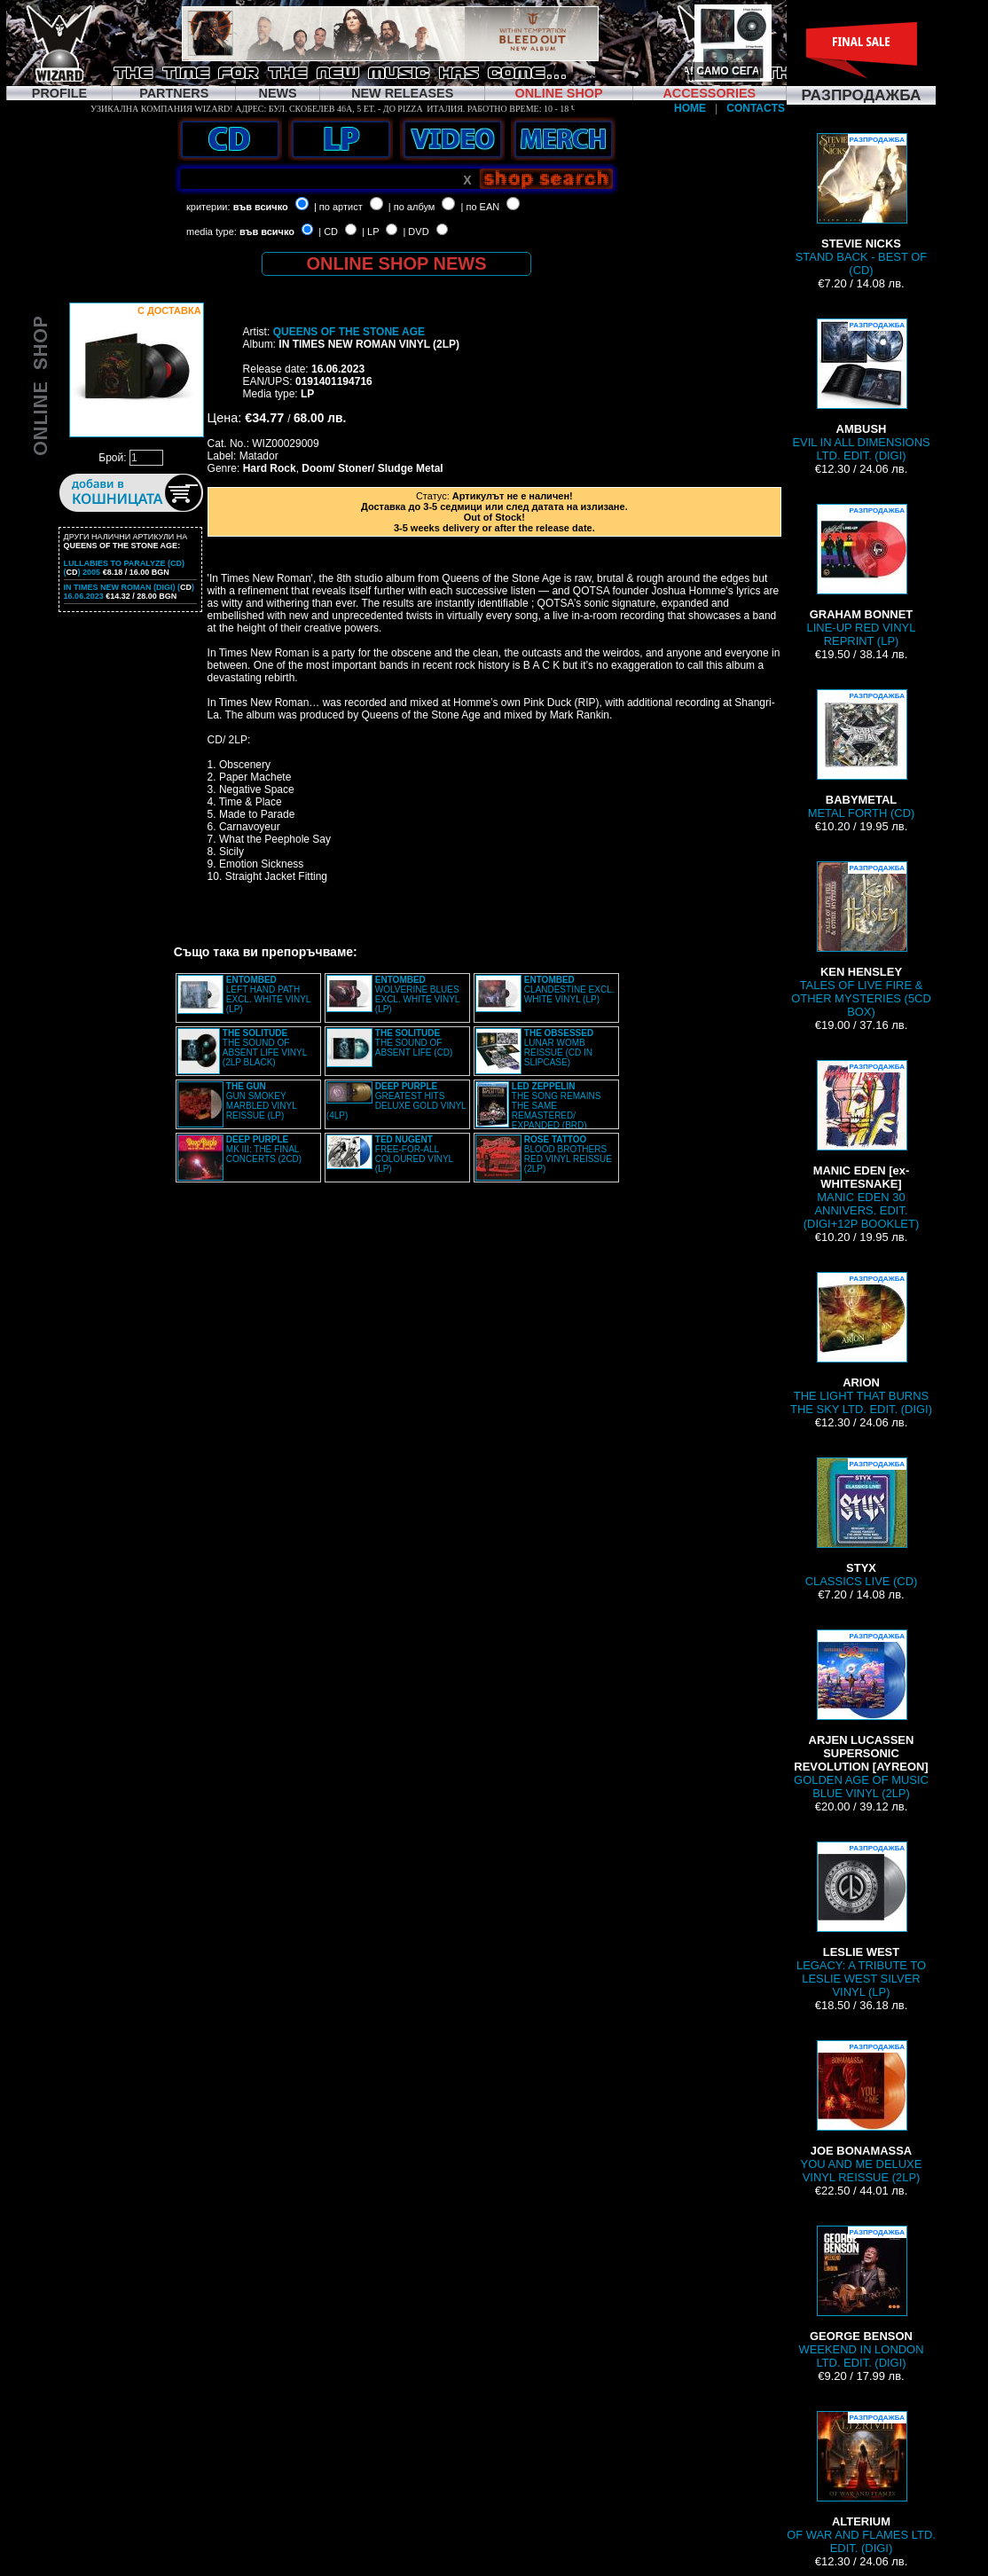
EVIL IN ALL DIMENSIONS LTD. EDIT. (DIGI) (860, 390)
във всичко (260, 206)
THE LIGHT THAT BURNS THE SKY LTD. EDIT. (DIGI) (861, 1344)
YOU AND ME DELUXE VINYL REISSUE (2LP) (861, 2112)
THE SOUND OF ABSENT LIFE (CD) (414, 1042)
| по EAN (480, 206)
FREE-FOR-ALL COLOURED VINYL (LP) (414, 1154)
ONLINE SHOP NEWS (397, 263)
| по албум (411, 206)
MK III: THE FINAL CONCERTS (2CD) (264, 1149)
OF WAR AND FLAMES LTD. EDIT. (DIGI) (861, 2483)
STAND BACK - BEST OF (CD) (862, 205)
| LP (370, 231)
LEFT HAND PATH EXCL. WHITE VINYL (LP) (268, 994)
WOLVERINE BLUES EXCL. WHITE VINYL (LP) (417, 994)
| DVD (415, 231)
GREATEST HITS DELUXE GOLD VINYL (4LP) (396, 1100)
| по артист (338, 206)
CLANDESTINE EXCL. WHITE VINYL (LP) (569, 989)
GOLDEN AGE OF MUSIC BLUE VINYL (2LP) (861, 1715)
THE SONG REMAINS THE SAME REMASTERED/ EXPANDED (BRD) (556, 1105)
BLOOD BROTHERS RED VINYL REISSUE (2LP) (568, 1154)
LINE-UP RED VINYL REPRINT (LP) (861, 576)
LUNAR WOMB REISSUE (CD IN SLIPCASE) (558, 1047)
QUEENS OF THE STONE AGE (349, 332)
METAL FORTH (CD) (861, 754)
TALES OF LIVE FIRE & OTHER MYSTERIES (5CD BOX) (861, 939)
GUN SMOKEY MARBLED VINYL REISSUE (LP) (261, 1100)
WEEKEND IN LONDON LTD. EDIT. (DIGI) (860, 2297)
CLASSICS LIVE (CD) (861, 1522)
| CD (328, 231)
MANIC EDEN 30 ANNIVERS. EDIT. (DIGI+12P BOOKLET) (861, 1145)
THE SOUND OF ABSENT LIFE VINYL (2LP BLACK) (265, 1047)
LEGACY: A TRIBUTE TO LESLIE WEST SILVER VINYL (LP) (861, 1920)
